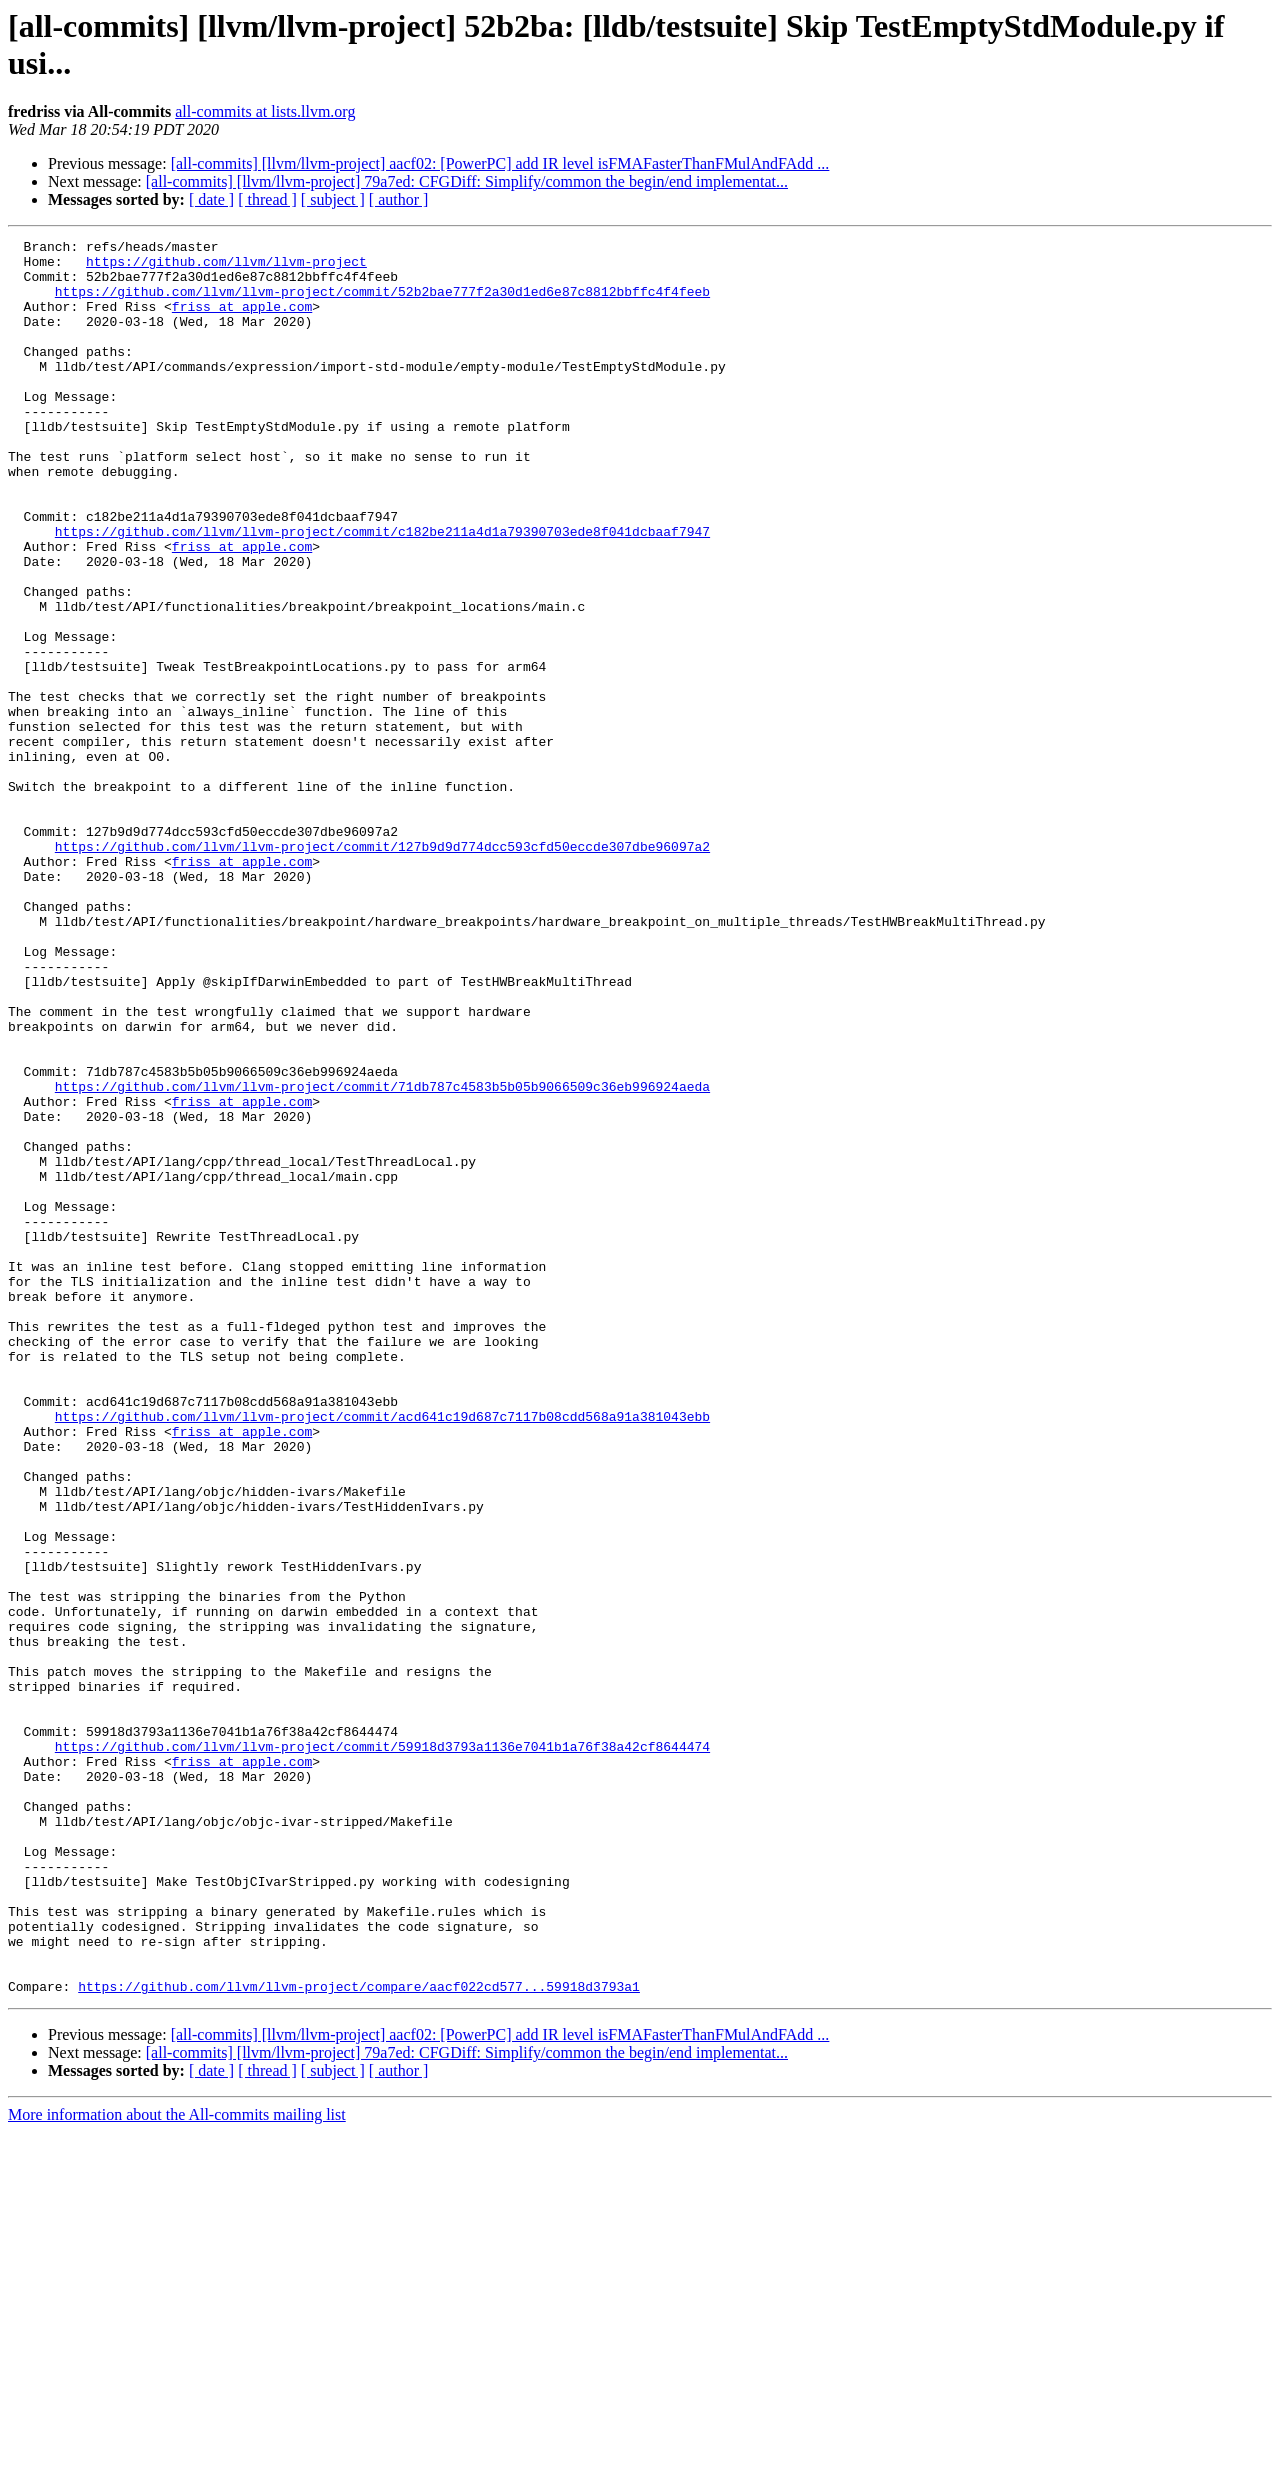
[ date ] (211, 199)
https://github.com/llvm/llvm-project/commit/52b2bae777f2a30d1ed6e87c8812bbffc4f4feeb (382, 303)
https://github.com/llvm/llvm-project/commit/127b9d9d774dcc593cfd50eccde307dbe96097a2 (382, 969)
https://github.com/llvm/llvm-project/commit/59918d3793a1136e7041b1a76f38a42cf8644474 (382, 2049)
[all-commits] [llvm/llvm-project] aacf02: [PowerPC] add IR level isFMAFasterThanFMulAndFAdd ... (500, 163)
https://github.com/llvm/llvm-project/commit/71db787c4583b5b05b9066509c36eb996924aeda (382, 1257)
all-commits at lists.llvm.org (265, 111)
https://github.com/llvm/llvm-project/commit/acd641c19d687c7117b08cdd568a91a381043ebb (382, 1653)
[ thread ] (267, 199)
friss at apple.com (242, 321)
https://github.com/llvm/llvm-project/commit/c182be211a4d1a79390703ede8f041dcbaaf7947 (382, 591)
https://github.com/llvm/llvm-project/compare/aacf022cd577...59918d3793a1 (359, 2337)
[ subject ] (333, 199)
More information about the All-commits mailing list (177, 2465)
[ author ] (399, 199)
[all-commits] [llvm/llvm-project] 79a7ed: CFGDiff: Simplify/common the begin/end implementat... (467, 181)
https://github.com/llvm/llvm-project (226, 267)
